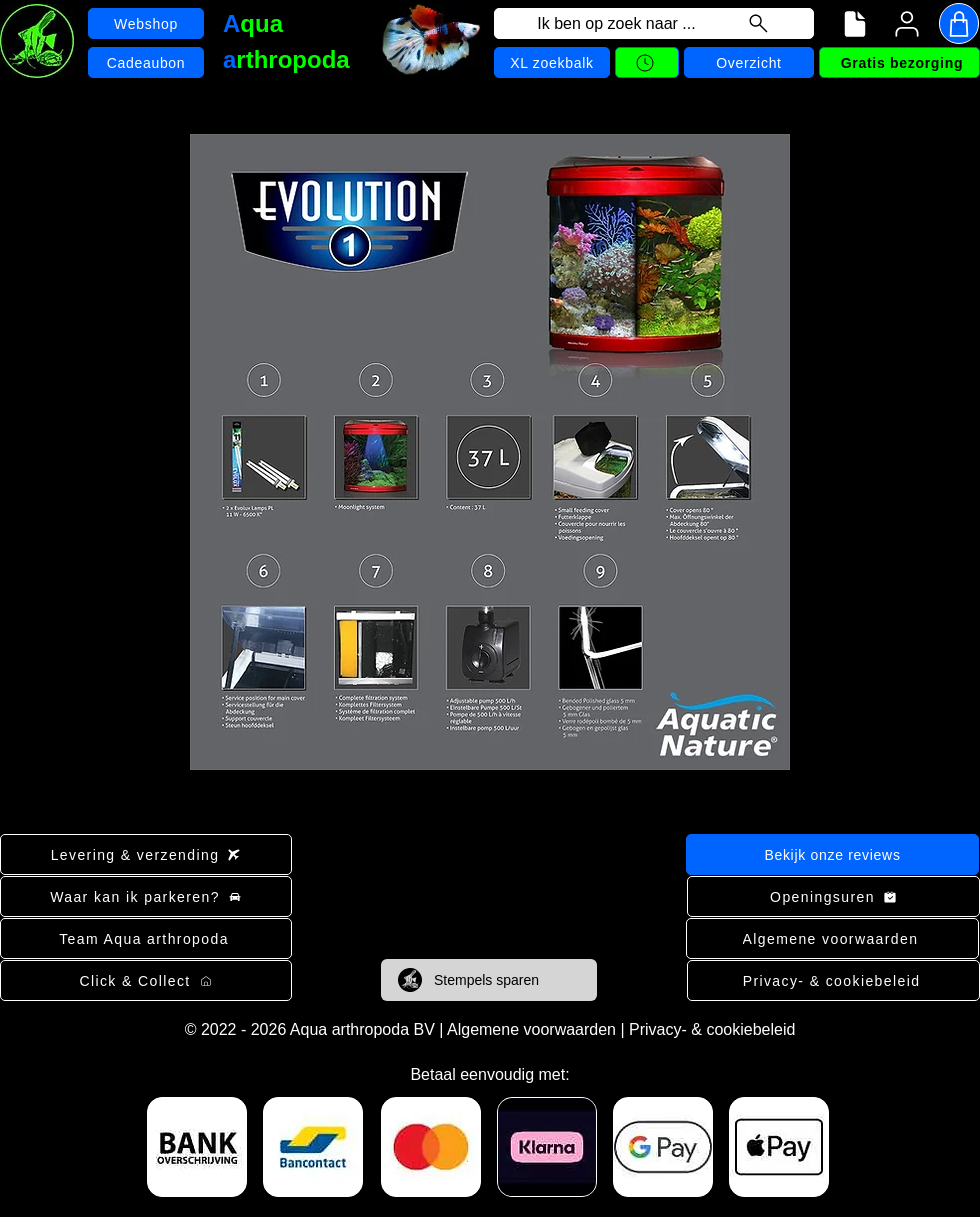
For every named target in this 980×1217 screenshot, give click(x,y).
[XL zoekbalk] (552, 62)
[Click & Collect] (146, 980)
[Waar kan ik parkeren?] (146, 896)
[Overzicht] (749, 62)
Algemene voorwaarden (531, 1029)
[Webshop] (146, 23)
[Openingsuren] (833, 896)
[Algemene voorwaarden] (832, 938)
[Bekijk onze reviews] (832, 854)
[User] (907, 24)
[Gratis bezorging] (899, 62)
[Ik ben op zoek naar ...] (654, 23)
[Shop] (959, 23)
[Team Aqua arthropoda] (146, 938)
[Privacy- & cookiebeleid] (833, 980)
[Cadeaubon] (146, 62)
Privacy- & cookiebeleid (712, 1029)
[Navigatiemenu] (855, 24)
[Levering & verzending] (146, 854)
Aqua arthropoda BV (362, 1029)
